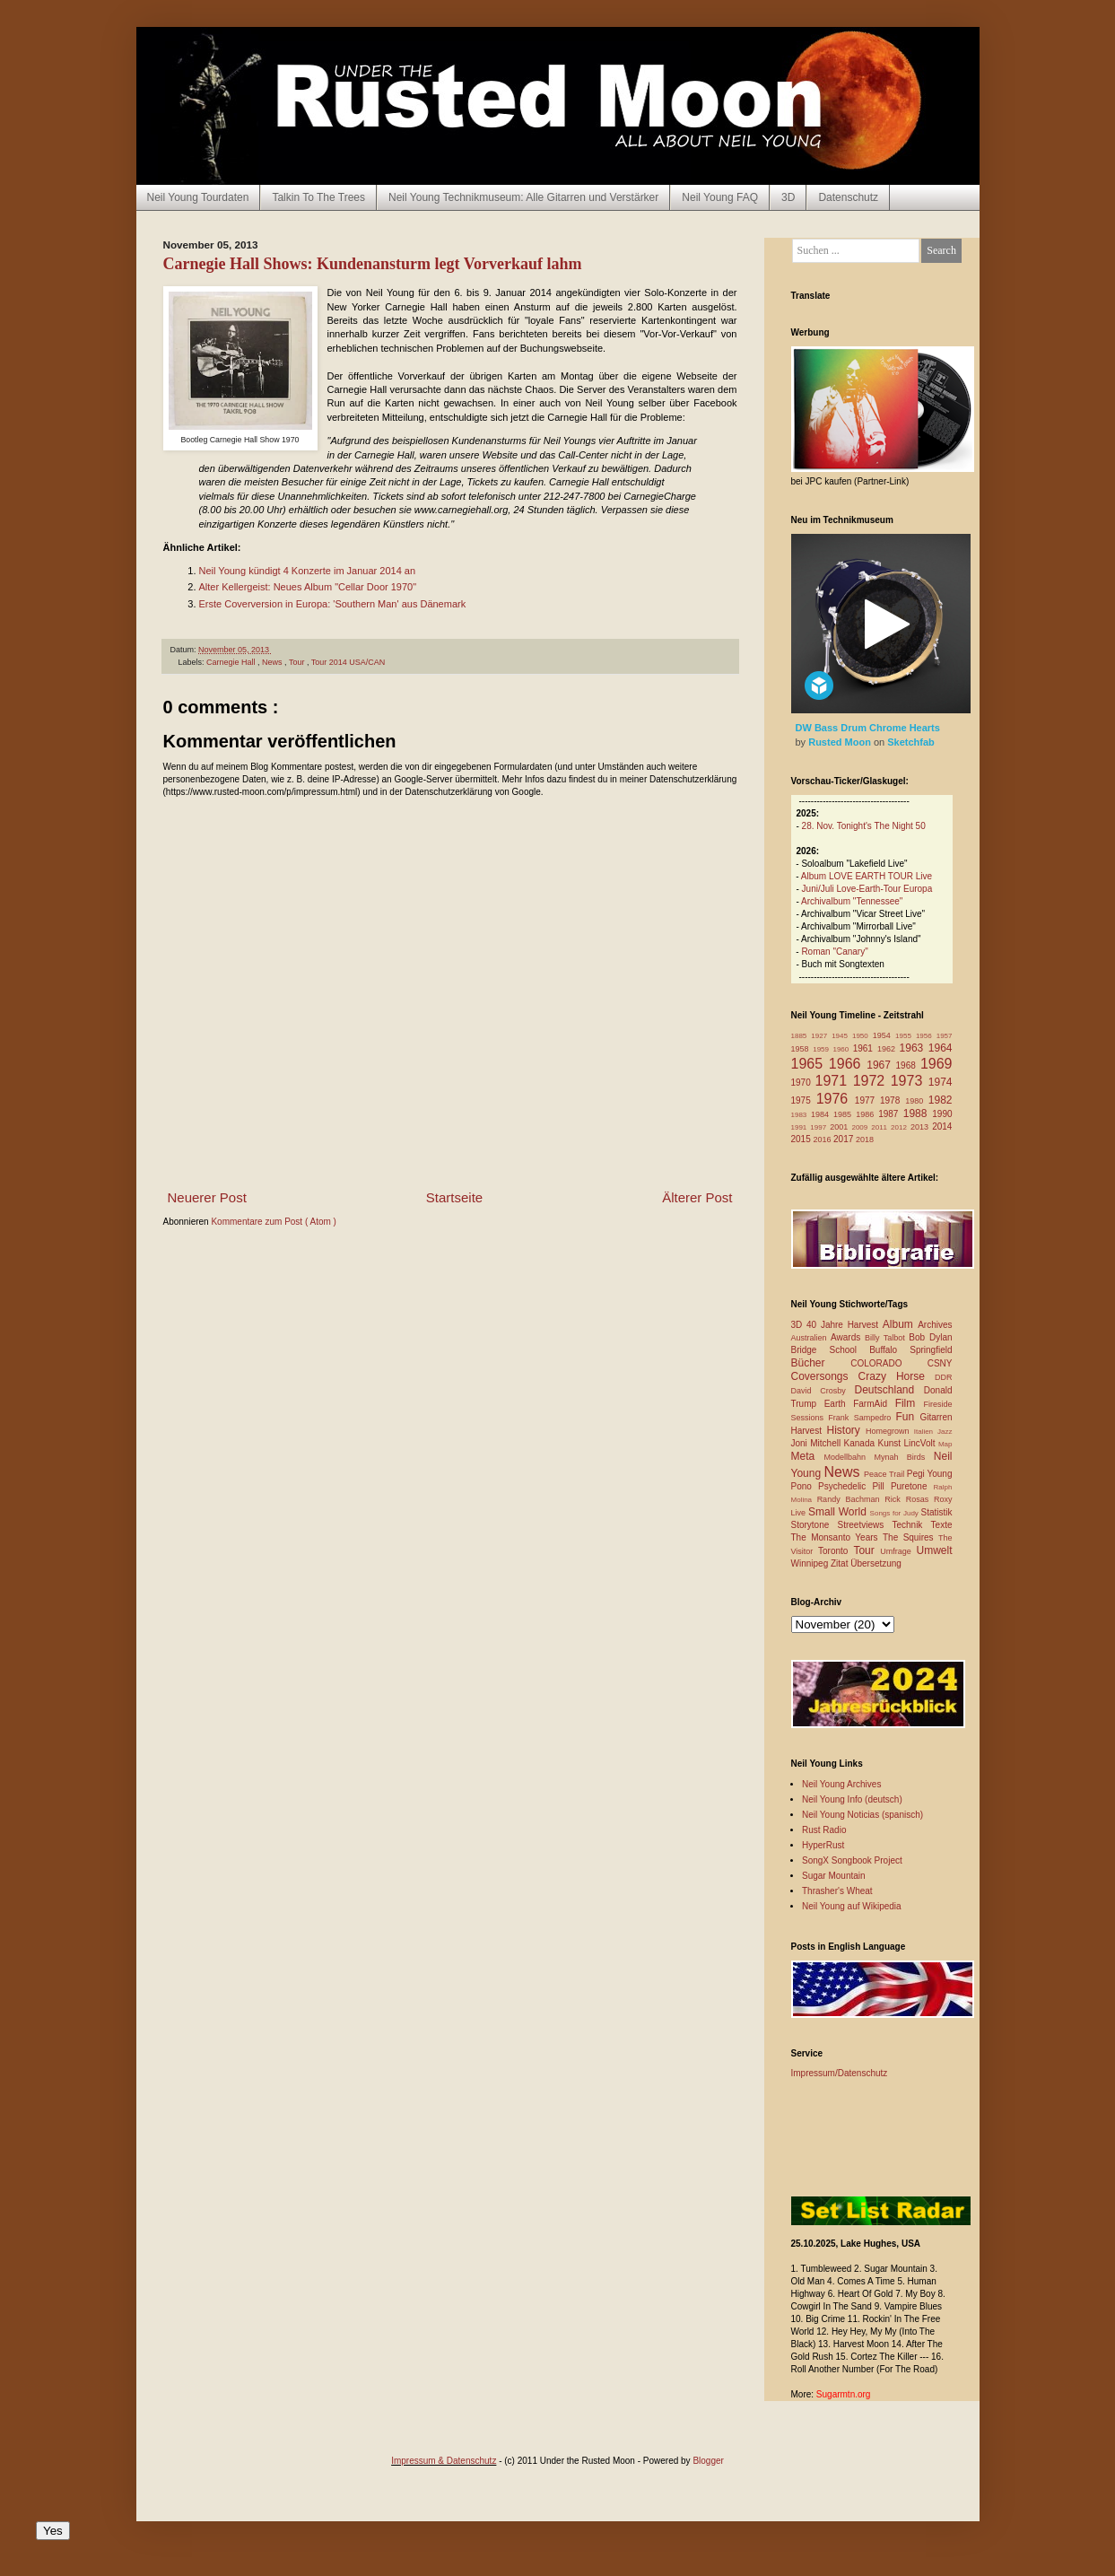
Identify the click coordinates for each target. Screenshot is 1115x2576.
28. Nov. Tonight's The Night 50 (864, 826)
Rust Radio (824, 1830)
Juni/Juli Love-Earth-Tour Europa (867, 889)
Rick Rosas (909, 1499)
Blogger (708, 2461)
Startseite (454, 1197)
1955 (905, 1036)
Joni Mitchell (817, 1443)
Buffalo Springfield (910, 1350)
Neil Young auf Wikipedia (852, 1906)
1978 (892, 1100)
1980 (916, 1100)
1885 (801, 1036)
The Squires (910, 1537)
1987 (890, 1114)
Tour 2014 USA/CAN (348, 662)
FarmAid (873, 1404)
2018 (865, 1139)
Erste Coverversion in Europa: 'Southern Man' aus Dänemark (332, 603)
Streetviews (865, 1525)
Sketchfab (911, 742)
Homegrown (890, 1431)
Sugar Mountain (834, 1876)
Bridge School (830, 1350)
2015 (802, 1139)
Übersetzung (876, 1563)
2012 (900, 1127)
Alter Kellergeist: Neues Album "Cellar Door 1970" (308, 586)
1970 (803, 1082)
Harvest (809, 1431)
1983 (801, 1115)
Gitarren (935, 1417)
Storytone (814, 1525)
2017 (844, 1139)
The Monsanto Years (837, 1537)
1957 (944, 1036)
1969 (936, 1063)
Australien (811, 1337)
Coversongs (824, 1376)
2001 (840, 1126)
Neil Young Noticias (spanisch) (862, 1815)
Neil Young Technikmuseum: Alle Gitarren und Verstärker (523, 197)
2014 (942, 1126)
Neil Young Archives (841, 1784)
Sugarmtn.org (843, 2394)
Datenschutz (848, 197)
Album (900, 1324)
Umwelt (935, 1550)
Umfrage (898, 1551)
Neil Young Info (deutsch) (852, 1799)
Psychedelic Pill (854, 1486)
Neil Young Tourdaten (198, 197)
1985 (844, 1114)
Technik (911, 1525)
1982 (940, 1100)
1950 (862, 1036)
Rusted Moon (841, 742)
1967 (881, 1065)
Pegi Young (930, 1474)
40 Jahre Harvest (844, 1325)
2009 (861, 1127)
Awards (848, 1337)
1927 (821, 1036)
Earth (839, 1404)
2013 (921, 1126)
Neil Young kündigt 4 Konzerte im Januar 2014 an (307, 570)
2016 (824, 1139)
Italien (925, 1432)
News (273, 662)
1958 (802, 1048)
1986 (867, 1114)
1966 (848, 1063)
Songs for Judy (895, 1513)
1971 (834, 1080)
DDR (944, 1377)
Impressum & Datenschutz (443, 2461)
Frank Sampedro (861, 1417)
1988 (918, 1113)
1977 (867, 1100)
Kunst (890, 1443)
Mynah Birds (903, 1457)
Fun (908, 1416)
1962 (888, 1048)
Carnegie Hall (231, 662)
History (846, 1430)
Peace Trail (885, 1474)
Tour (298, 662)
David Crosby (823, 1390)
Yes (53, 2530)
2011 (881, 1127)
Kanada (861, 1443)
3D (788, 197)
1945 (842, 1036)
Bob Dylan (930, 1337)
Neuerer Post (207, 1197)
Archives (935, 1325)
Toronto (835, 1551)
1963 (914, 1048)
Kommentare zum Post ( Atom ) (273, 1222)
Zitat (840, 1563)
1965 (810, 1063)
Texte (942, 1525)
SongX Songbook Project (852, 1860)
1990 (942, 1114)
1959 (822, 1049)
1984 (822, 1114)
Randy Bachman (851, 1499)
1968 (908, 1065)
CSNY (940, 1363)
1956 (926, 1036)
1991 (801, 1127)
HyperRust (823, 1845)
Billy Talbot (887, 1337)
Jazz (944, 1432)
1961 (865, 1048)
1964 (940, 1048)
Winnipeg (811, 1563)
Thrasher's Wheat (837, 1891)
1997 (820, 1127)
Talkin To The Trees (318, 197)
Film (909, 1403)
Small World (839, 1512)
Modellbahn (848, 1457)
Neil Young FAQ (720, 197)
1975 (803, 1100)
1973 (909, 1080)
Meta (807, 1456)
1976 (835, 1098)
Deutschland (889, 1390)
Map (945, 1444)
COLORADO (888, 1363)
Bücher (821, 1363)
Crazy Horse (896, 1376)
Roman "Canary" (834, 951)
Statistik (936, 1512)
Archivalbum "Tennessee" (851, 901)
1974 (940, 1082)
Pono (804, 1486)
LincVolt (920, 1443)
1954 (884, 1035)
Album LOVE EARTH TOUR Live (866, 876)
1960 (842, 1049)
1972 (872, 1080)
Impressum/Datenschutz (839, 2073)
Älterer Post (697, 1197)
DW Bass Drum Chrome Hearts (868, 727)
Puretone (912, 1486)
